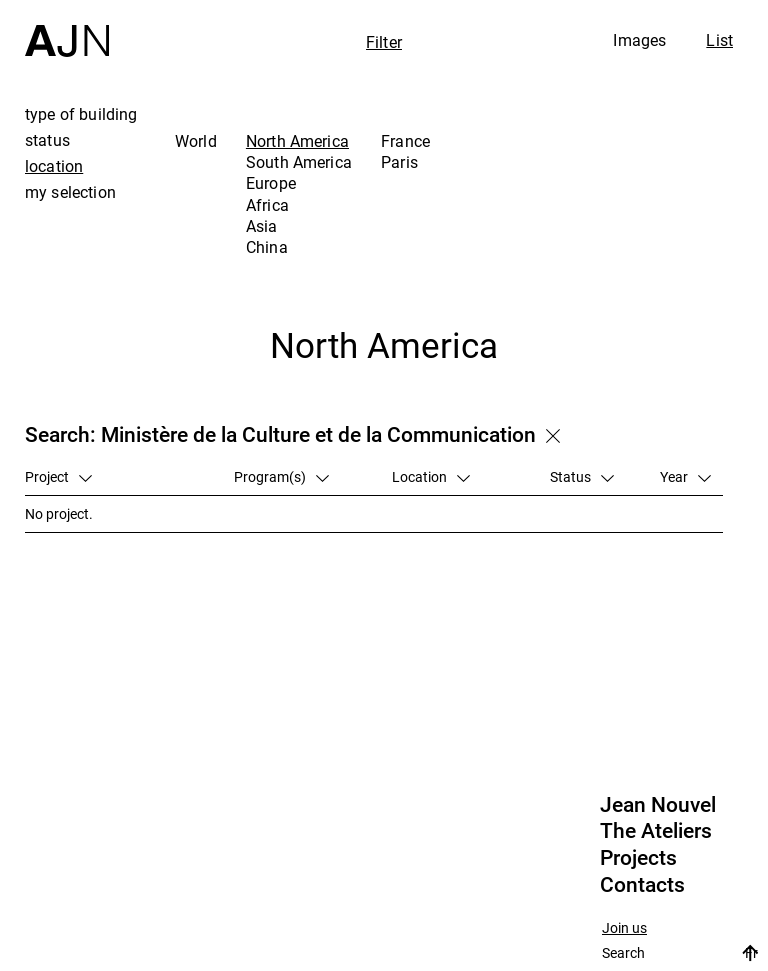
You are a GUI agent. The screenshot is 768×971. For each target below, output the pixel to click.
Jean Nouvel (658, 805)
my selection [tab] (70, 192)
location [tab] (54, 166)
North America (297, 141)
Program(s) (281, 476)
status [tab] (47, 140)
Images (639, 40)
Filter (384, 42)
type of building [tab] (81, 114)
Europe (271, 183)
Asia (262, 226)
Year (685, 476)
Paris (399, 162)
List (719, 40)
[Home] (67, 28)
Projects (638, 858)
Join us (624, 928)
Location (431, 476)
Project (58, 476)
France (405, 141)
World (196, 141)
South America (299, 162)
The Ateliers (656, 831)
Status (582, 476)
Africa (267, 205)
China (267, 247)
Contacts (642, 885)
